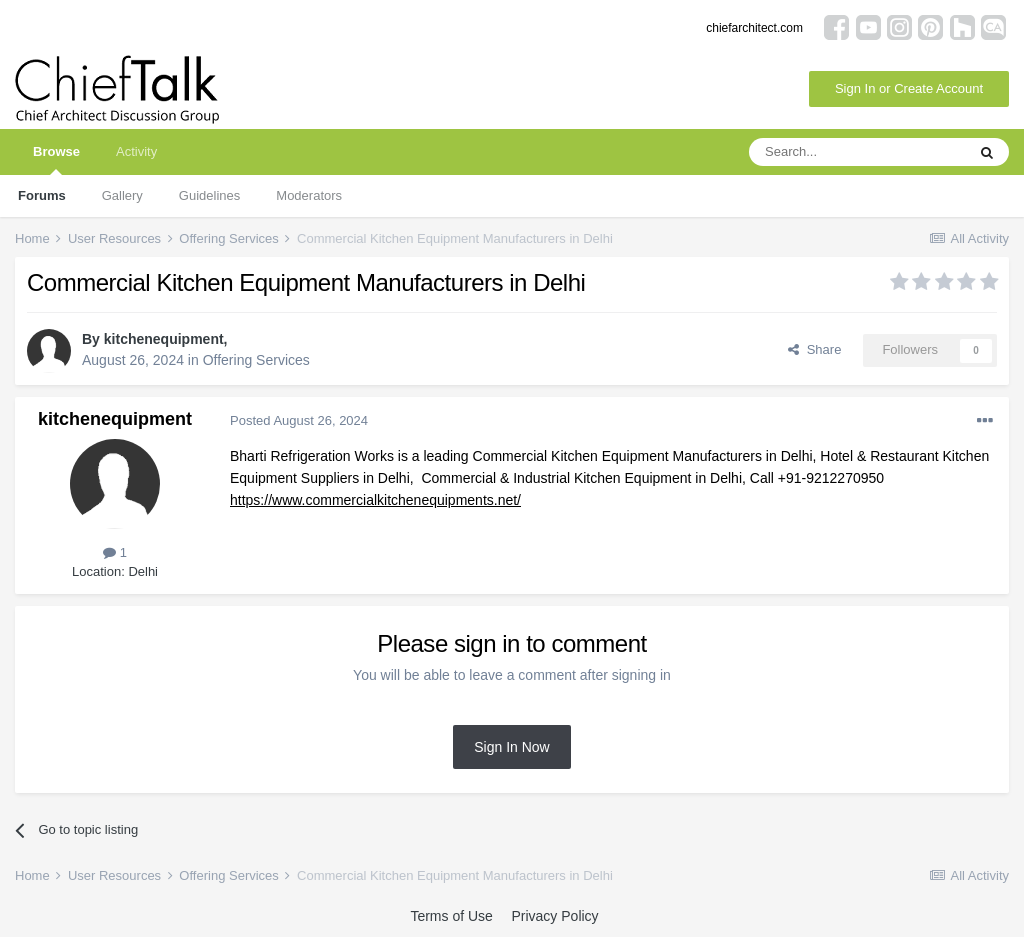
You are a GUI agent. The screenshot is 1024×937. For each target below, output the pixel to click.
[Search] (857, 152)
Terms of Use (451, 916)
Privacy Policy (554, 916)
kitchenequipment (164, 339)
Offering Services (256, 360)
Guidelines (209, 195)
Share (814, 349)
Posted (299, 420)
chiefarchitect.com (754, 28)
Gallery (122, 195)
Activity (136, 151)
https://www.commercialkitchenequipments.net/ (375, 500)
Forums (42, 195)
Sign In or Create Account (909, 88)
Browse (56, 159)
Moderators (309, 195)
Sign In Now (511, 747)
